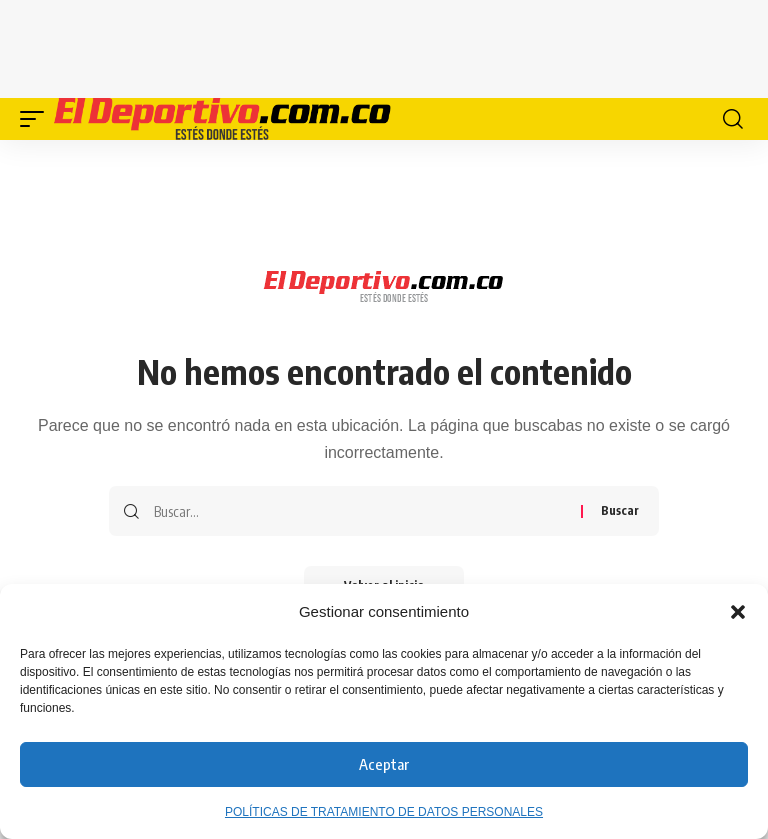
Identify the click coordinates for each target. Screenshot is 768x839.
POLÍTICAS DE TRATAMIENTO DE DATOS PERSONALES (384, 812)
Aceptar (384, 764)
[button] (738, 612)
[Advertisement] (384, 45)
